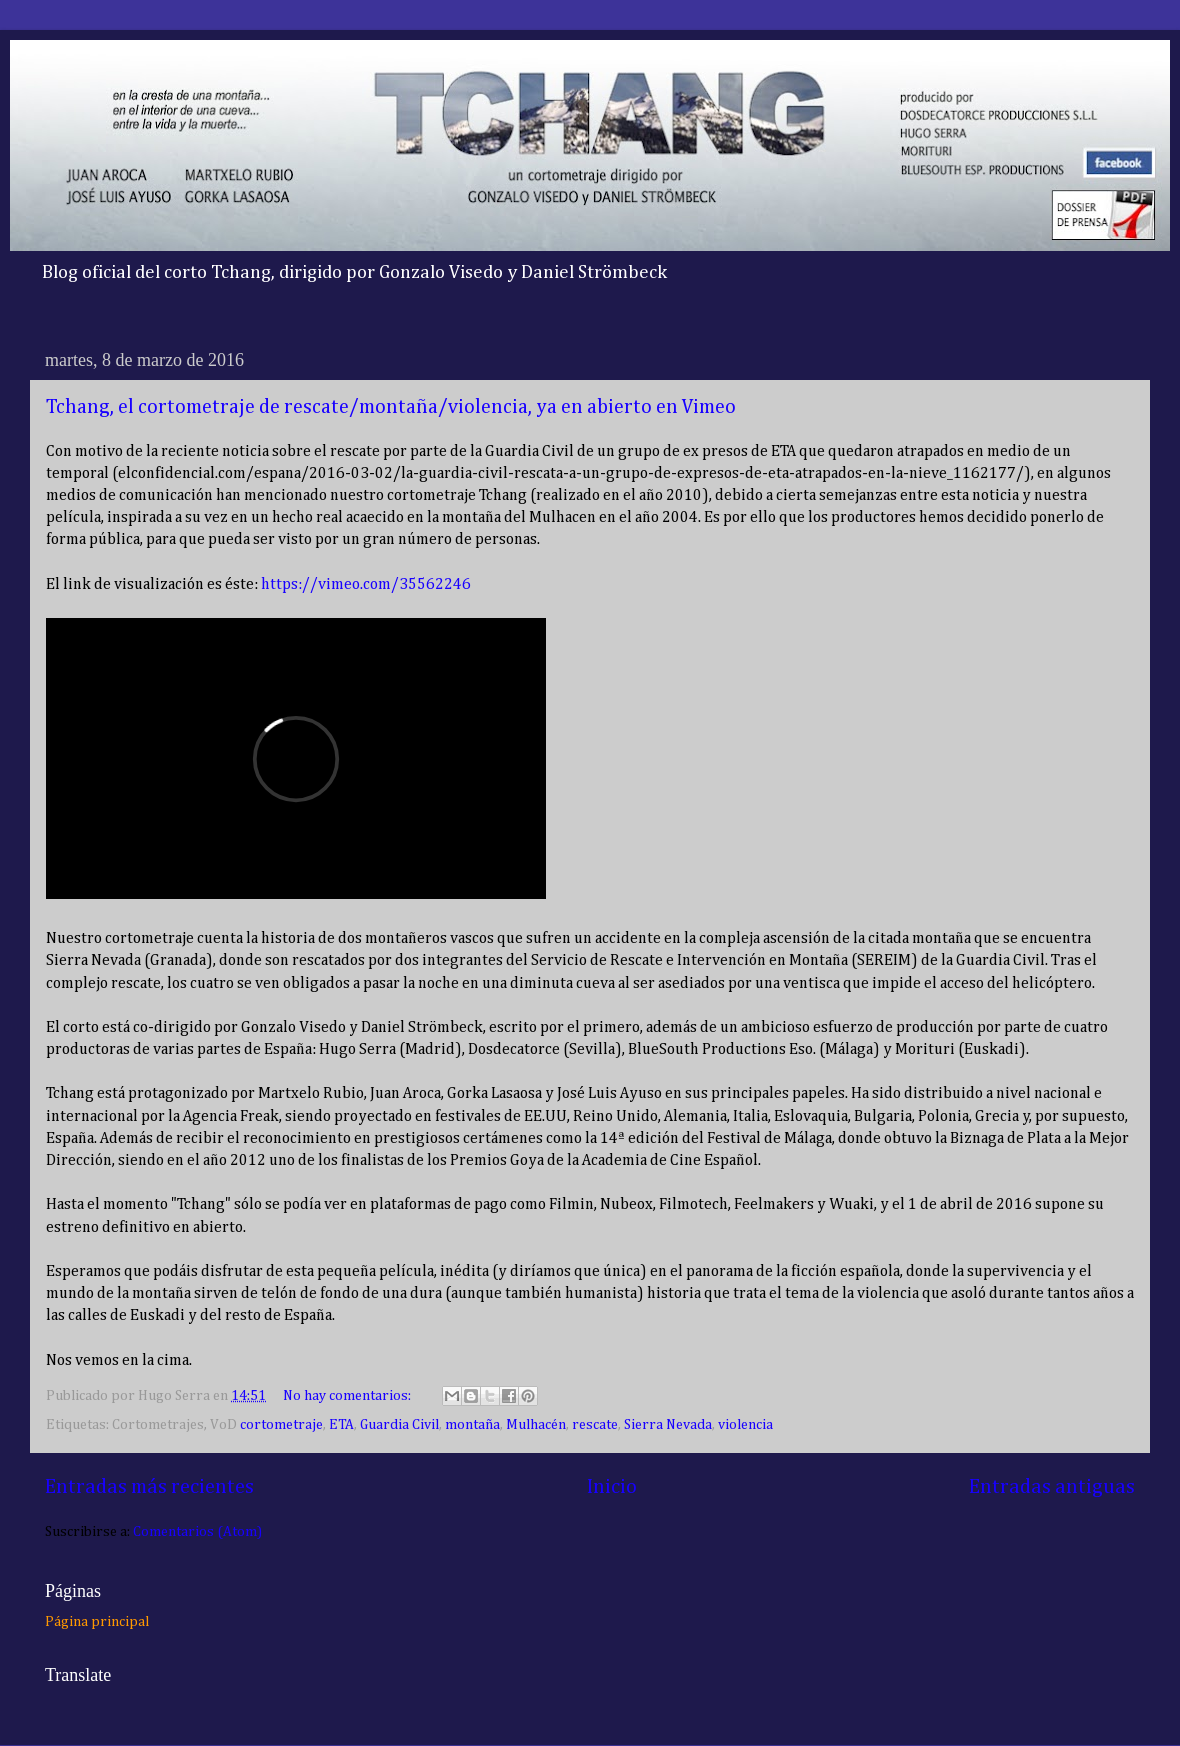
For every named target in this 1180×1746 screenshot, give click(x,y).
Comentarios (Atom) (197, 1532)
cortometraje (281, 1425)
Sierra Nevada (668, 1425)
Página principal (97, 1622)
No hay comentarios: (348, 1396)
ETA (341, 1425)
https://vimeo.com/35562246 (366, 585)
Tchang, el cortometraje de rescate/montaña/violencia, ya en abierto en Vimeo (391, 407)
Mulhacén (536, 1425)
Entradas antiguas (1052, 1487)
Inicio (612, 1487)
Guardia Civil (399, 1425)
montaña (472, 1425)
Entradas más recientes (149, 1487)
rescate (595, 1425)
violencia (745, 1425)
